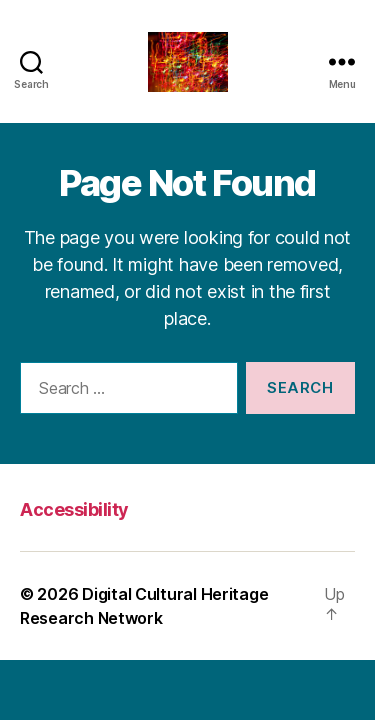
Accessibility (74, 509)
